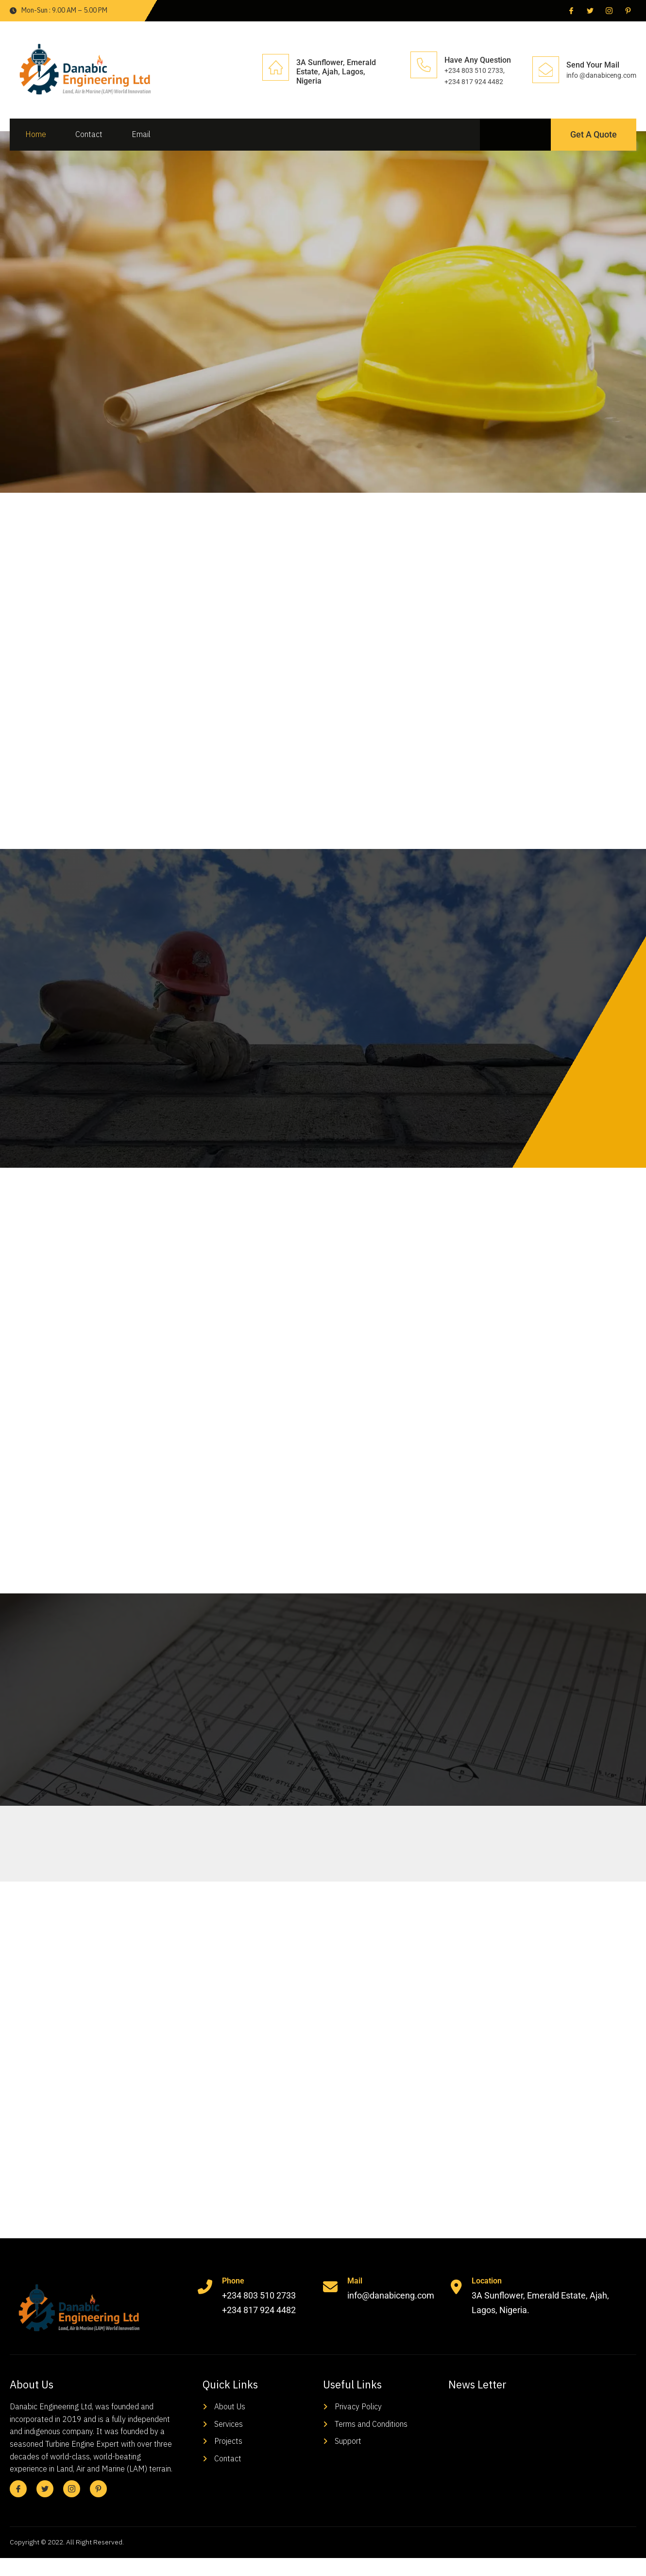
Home (34, 134)
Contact (88, 134)
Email (140, 134)
